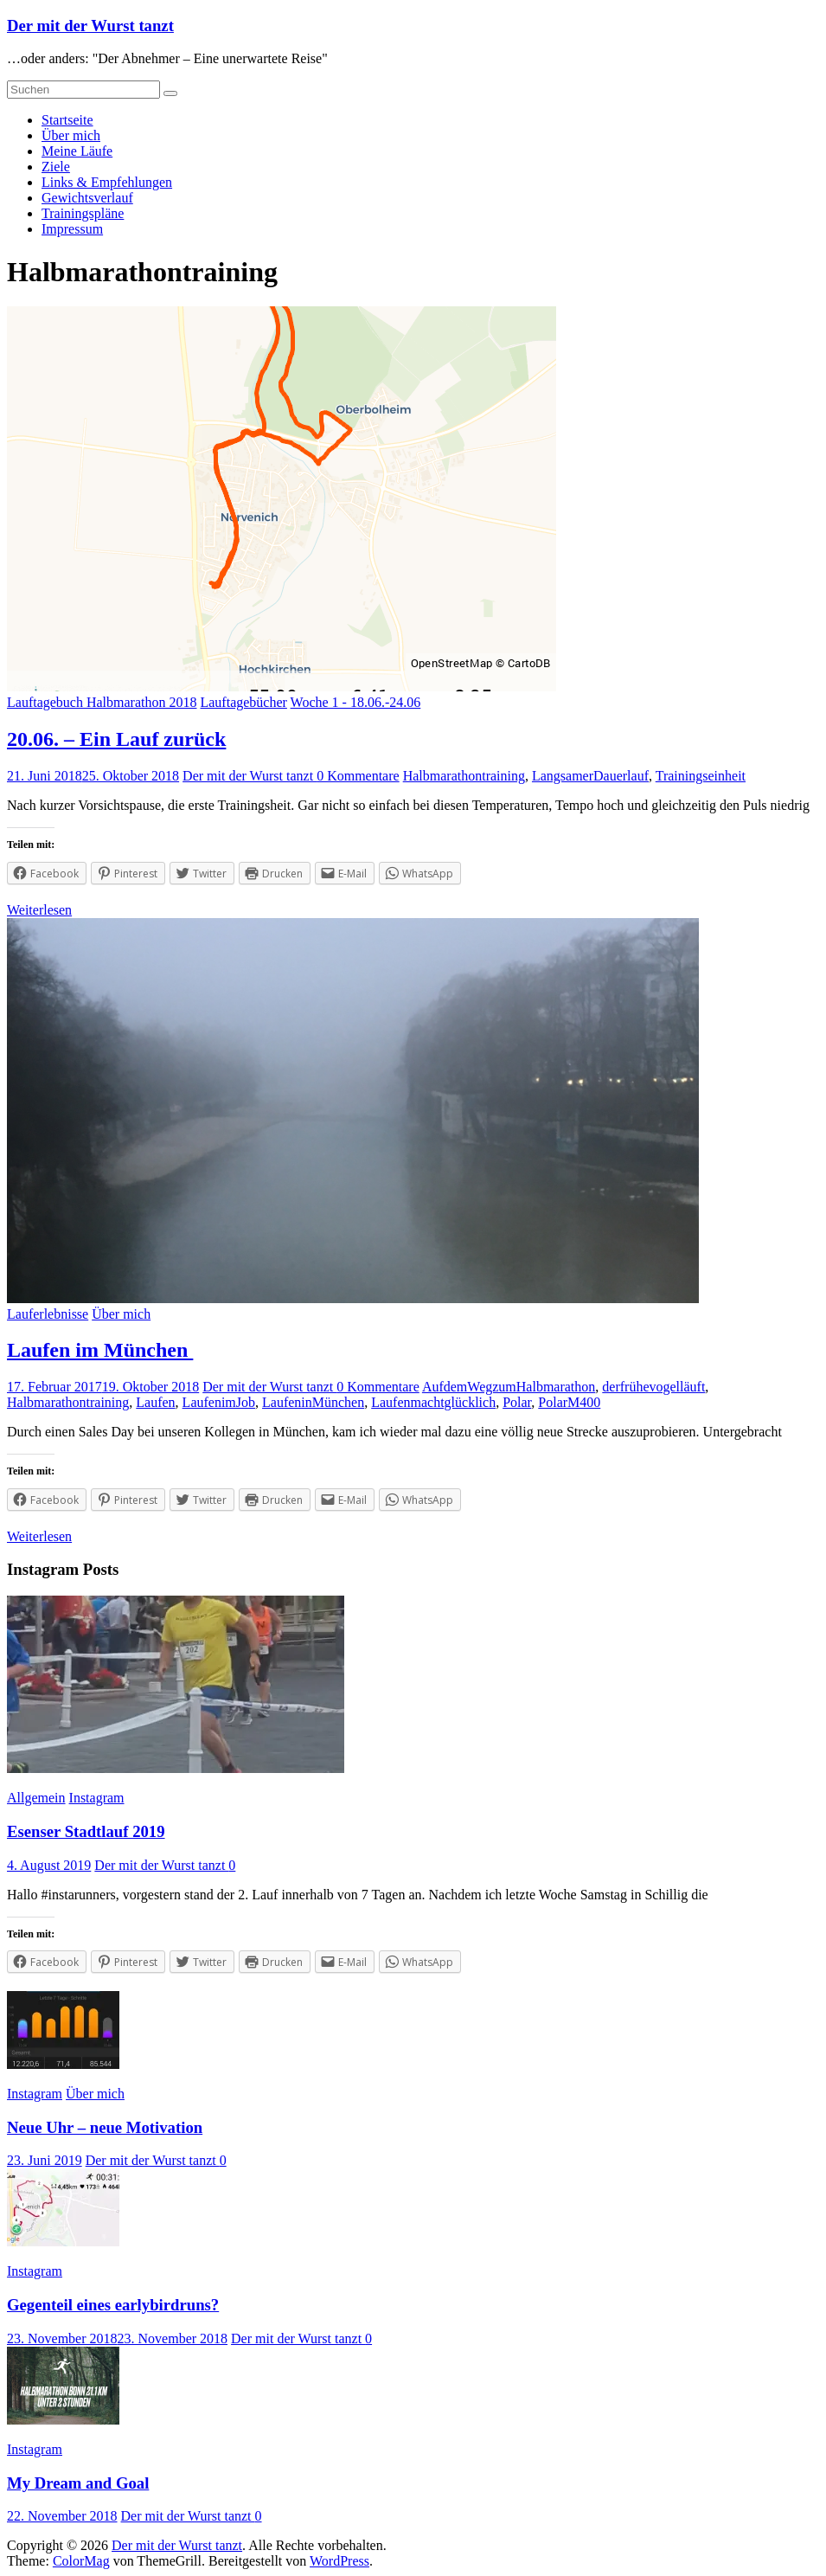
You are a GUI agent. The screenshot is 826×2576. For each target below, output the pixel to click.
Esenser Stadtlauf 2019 (86, 1831)
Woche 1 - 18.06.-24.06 (356, 702)
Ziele (56, 166)
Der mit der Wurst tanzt (90, 25)
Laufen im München (100, 1350)
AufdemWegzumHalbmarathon (508, 1386)
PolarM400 (569, 1402)
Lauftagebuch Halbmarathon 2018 (101, 702)
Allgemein (36, 1797)
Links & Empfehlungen (107, 182)
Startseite (67, 119)
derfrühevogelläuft (653, 1386)
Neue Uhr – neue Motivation (104, 2127)
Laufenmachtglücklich (433, 1402)
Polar (517, 1402)
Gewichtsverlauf (87, 197)
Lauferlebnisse (47, 1314)
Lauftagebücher (243, 702)
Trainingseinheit (701, 775)
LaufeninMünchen (313, 1402)
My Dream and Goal (78, 2483)
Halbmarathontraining (464, 775)
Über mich (71, 135)
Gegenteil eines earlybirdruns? (113, 2305)
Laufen (155, 1402)
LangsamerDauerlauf (590, 775)
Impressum (72, 229)
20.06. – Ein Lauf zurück (116, 739)
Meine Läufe (77, 151)
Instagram (97, 1797)
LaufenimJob (218, 1402)
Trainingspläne (83, 213)
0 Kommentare (358, 775)
